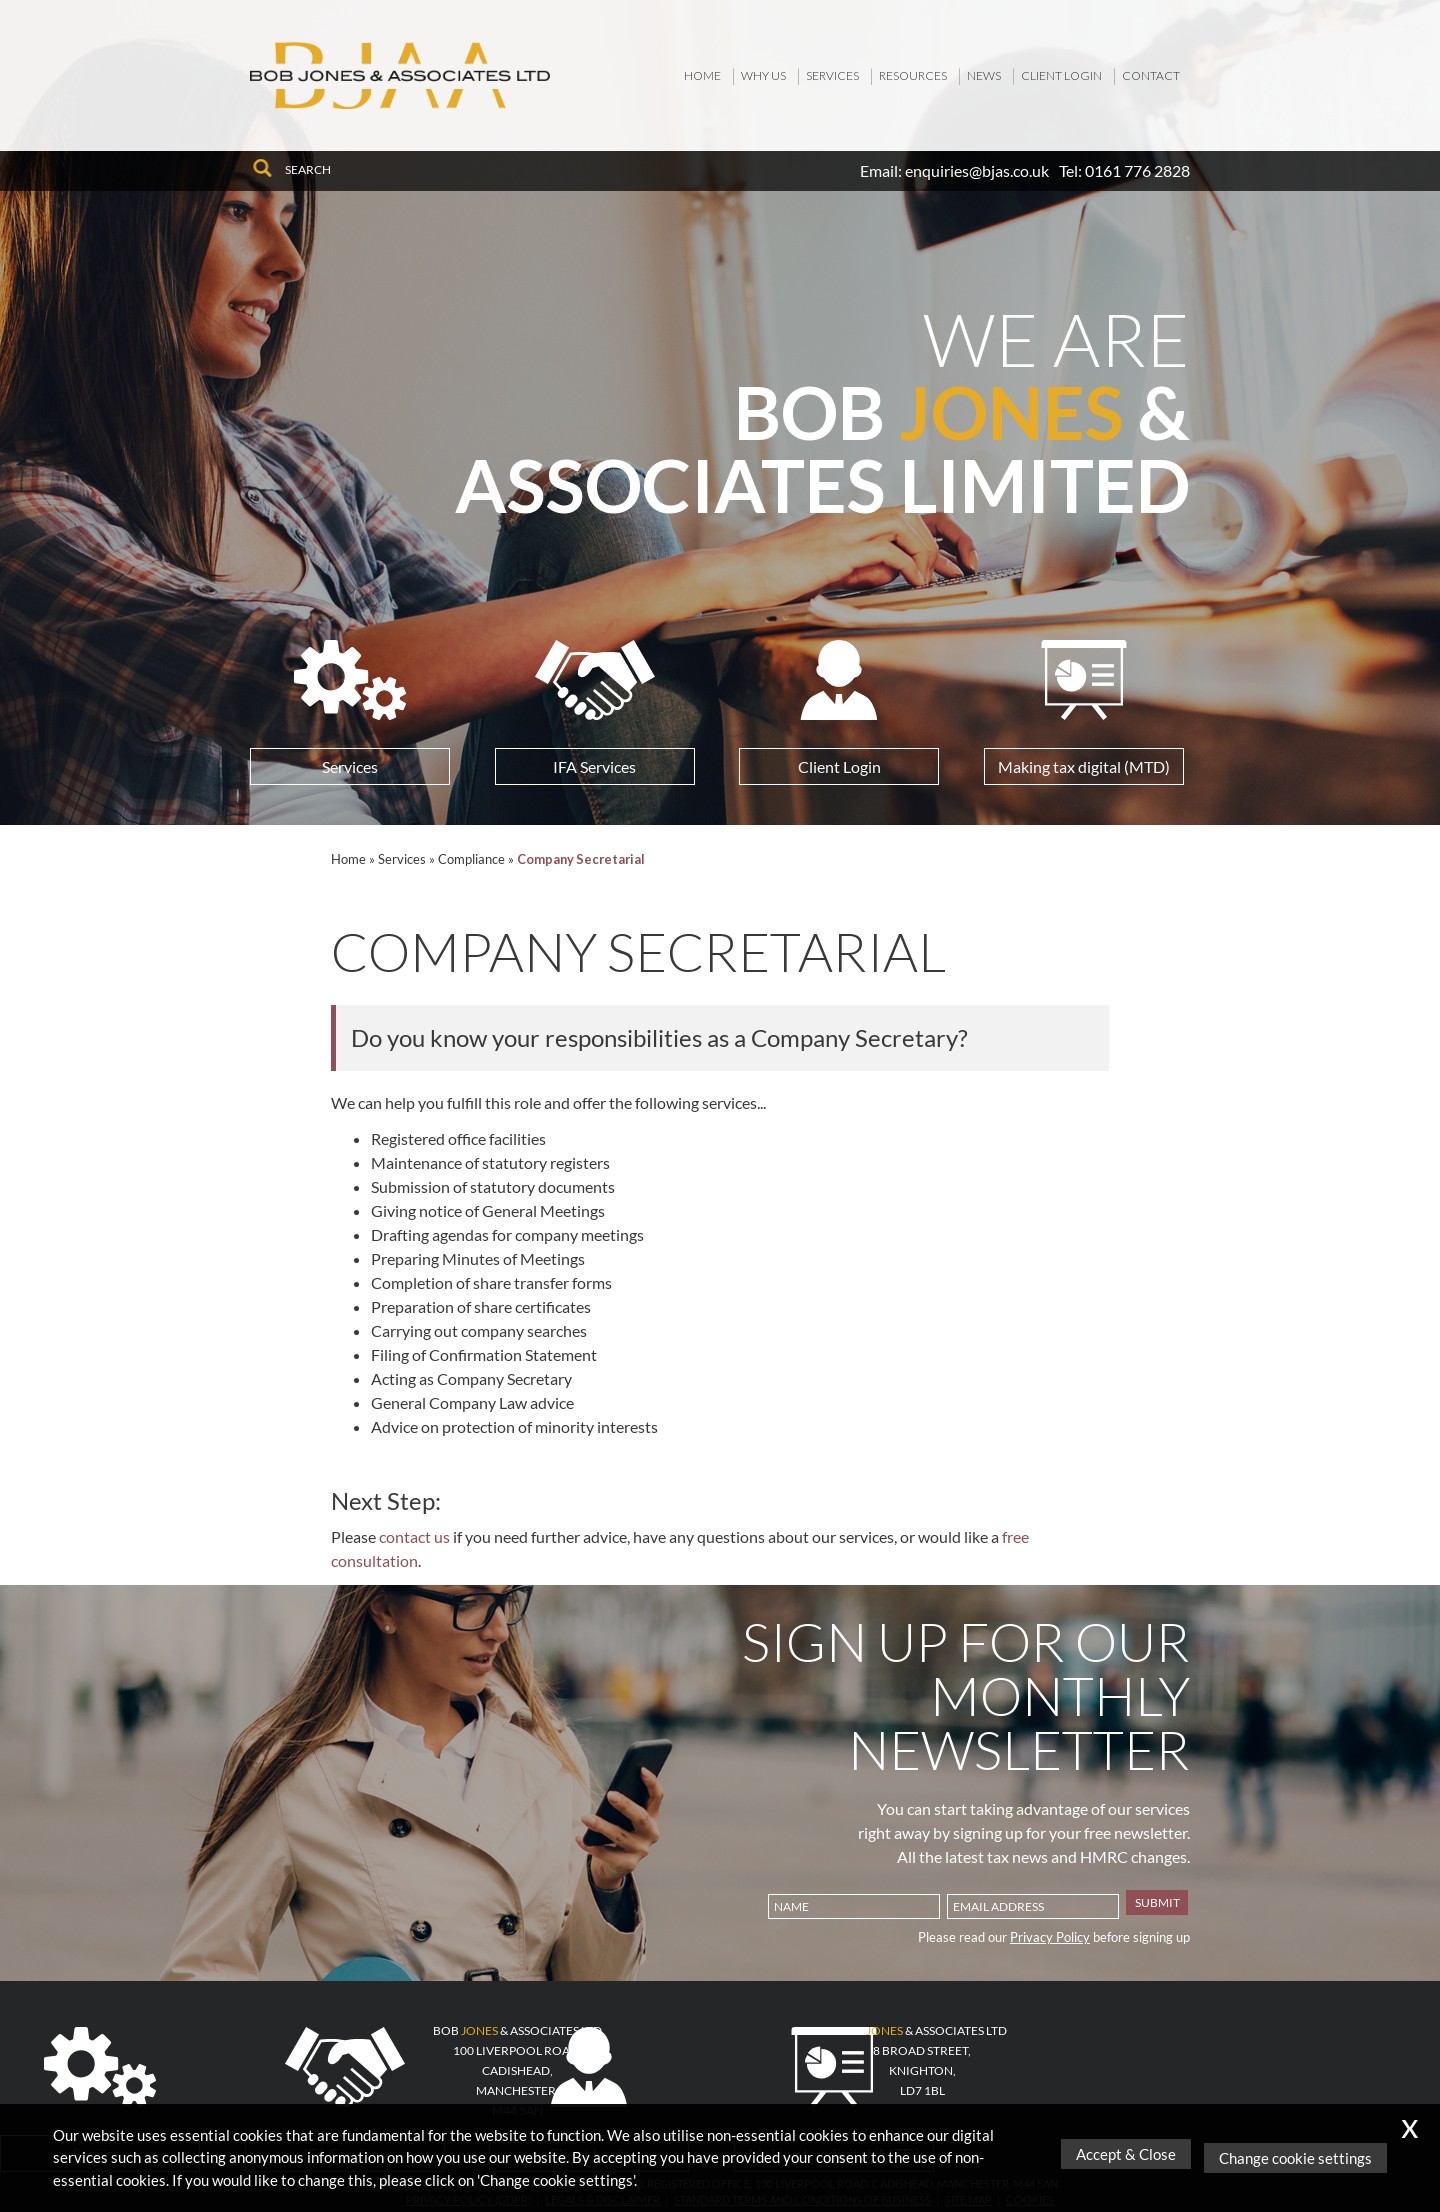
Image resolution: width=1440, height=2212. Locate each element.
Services (832, 75)
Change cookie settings (1299, 2158)
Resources (913, 75)
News (984, 75)
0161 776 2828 (1137, 170)
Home (702, 75)
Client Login (1061, 75)
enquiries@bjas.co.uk (977, 170)
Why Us (763, 75)
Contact (1151, 75)
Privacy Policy (1050, 1937)
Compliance (471, 859)
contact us (414, 1536)
